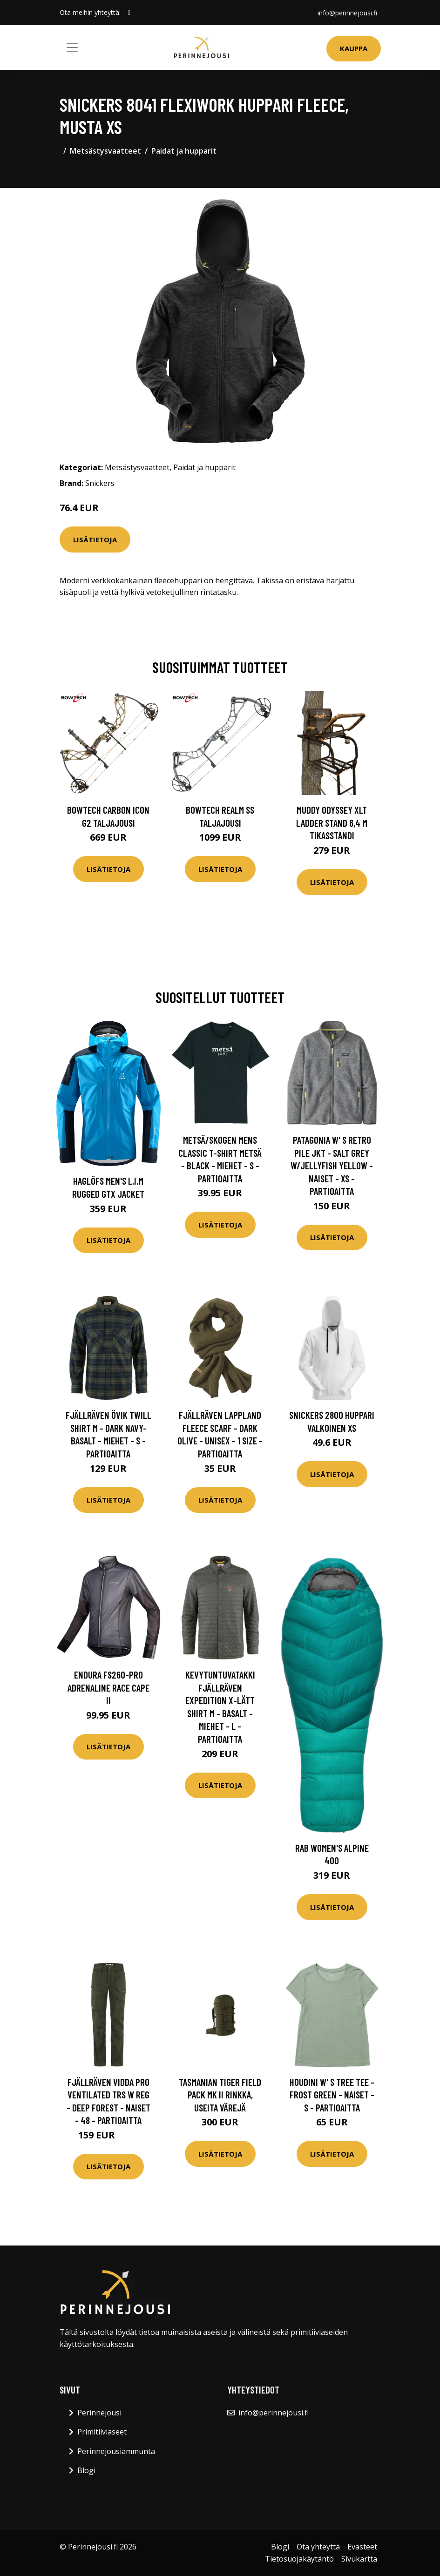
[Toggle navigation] (72, 47)
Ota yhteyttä (318, 2547)
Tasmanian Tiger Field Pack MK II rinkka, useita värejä (220, 2094)
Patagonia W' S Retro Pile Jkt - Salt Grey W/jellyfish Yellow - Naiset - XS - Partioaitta (332, 1165)
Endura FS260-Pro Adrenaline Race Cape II (108, 1687)
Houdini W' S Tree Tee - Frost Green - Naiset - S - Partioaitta (332, 2094)
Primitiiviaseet (102, 2432)
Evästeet (362, 2547)
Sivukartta (359, 2559)
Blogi (86, 2470)
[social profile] (129, 12)
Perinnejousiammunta (116, 2451)
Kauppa (353, 48)
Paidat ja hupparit (184, 151)
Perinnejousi (99, 2412)
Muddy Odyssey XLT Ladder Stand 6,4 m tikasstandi (331, 822)
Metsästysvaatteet (105, 151)
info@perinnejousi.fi (347, 12)
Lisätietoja (95, 539)
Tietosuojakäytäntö (299, 2559)
